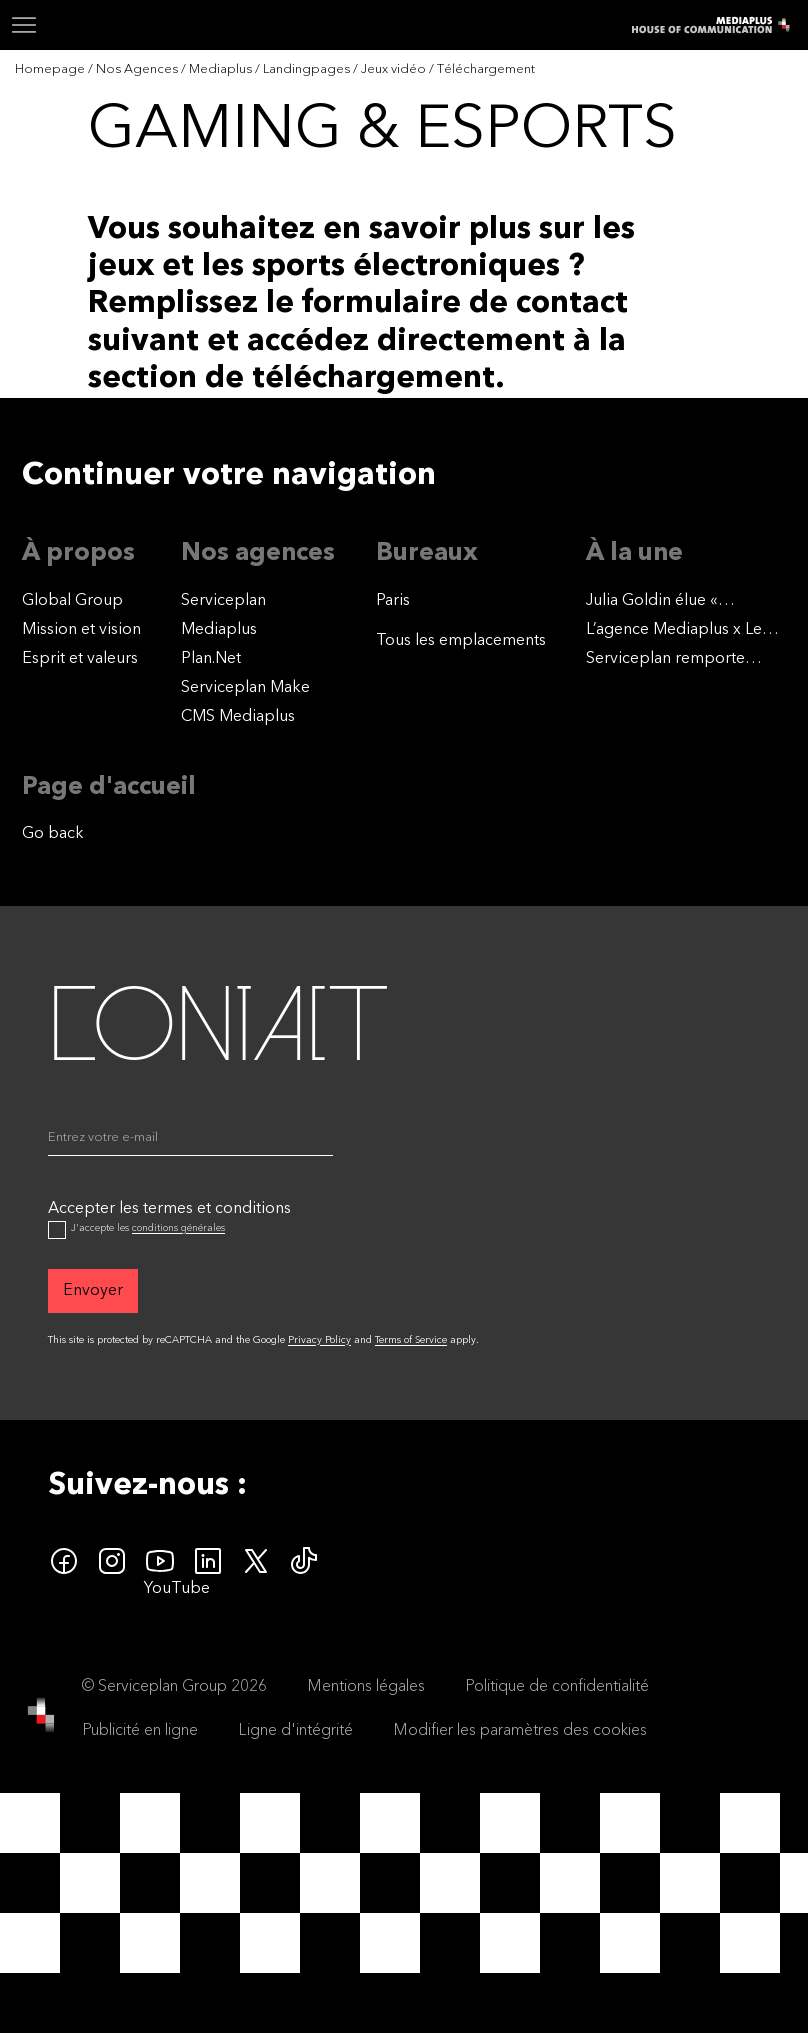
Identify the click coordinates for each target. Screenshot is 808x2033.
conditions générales (178, 1228)
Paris (393, 601)
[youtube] (160, 1561)
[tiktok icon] (304, 1561)
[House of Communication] (41, 1715)
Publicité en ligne (140, 1731)
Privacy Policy (319, 1340)
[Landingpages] (308, 69)
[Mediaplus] (222, 69)
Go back (53, 834)
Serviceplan (223, 601)
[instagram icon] (112, 1561)
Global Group (72, 601)
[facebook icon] (64, 1561)
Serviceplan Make (245, 688)
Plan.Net (211, 659)
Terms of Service (411, 1340)
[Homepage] (51, 69)
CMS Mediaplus (238, 717)
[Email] (190, 1142)
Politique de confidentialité (557, 1687)
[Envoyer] (93, 1291)
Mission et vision (81, 630)
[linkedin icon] (208, 1561)
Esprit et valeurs (80, 659)
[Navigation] (24, 25)
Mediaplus (219, 630)
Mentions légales (366, 1687)
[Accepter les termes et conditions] (57, 1230)
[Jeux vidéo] (395, 69)
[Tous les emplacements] (461, 641)
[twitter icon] (256, 1561)
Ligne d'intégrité (295, 1731)
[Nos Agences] (138, 69)
